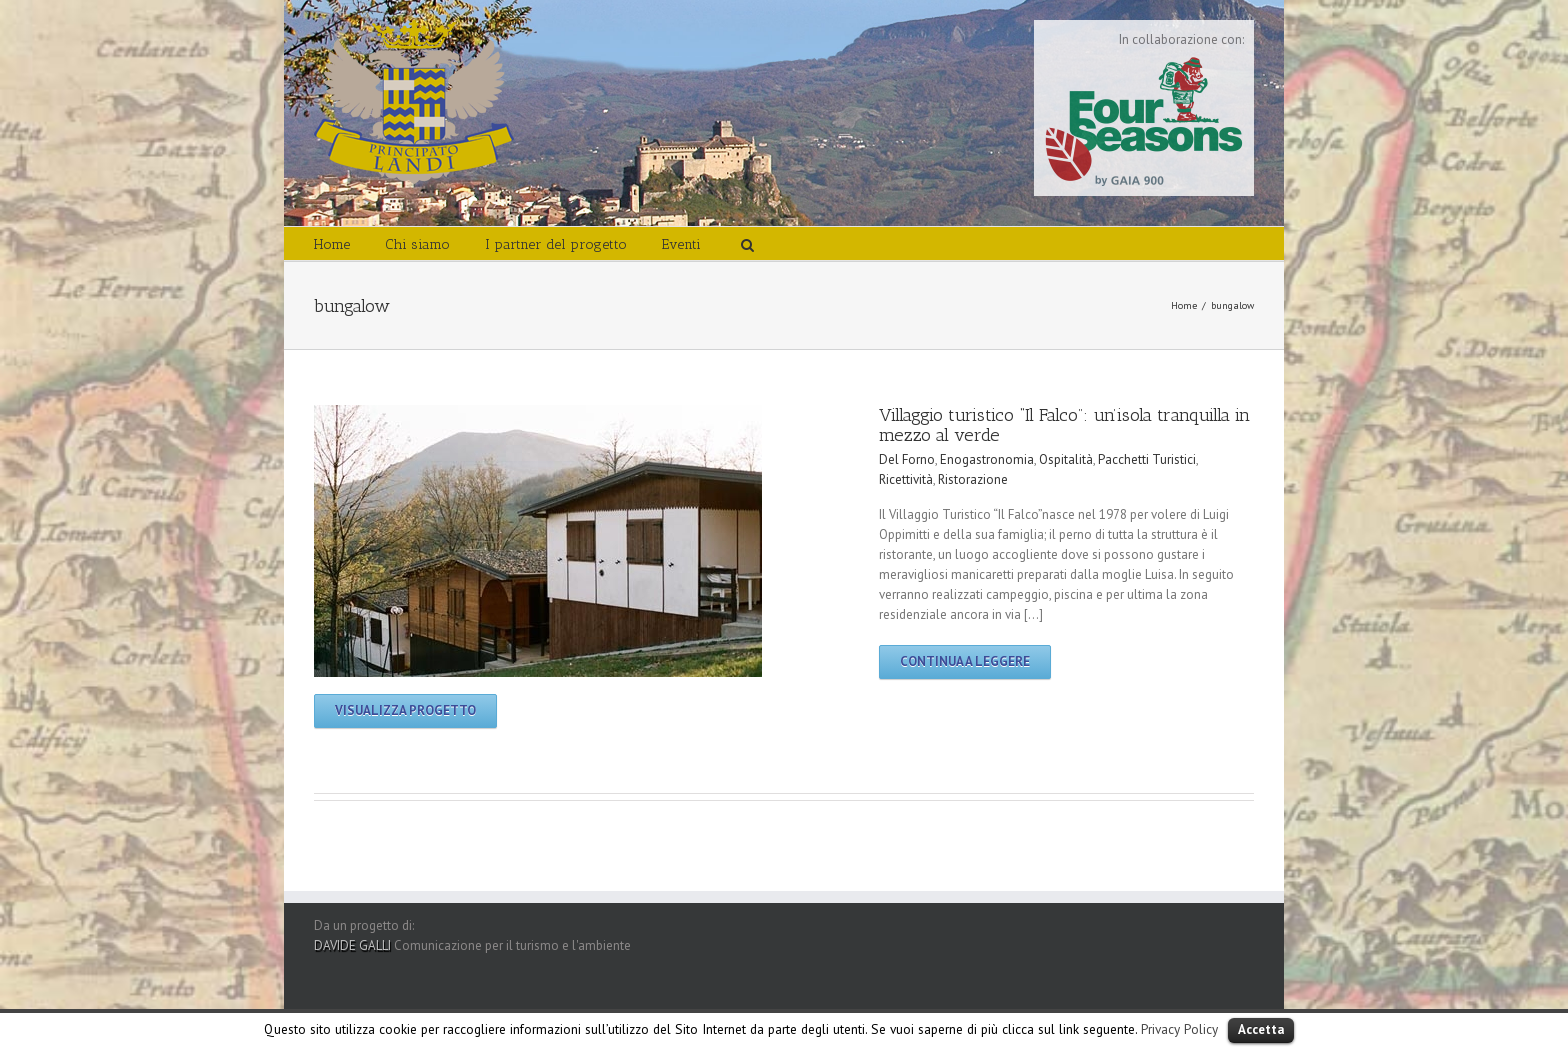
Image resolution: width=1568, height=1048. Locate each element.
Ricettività (906, 479)
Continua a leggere (965, 661)
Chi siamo (417, 244)
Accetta (1261, 1029)
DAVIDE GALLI (352, 945)
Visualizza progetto (405, 710)
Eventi (681, 244)
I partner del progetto (556, 244)
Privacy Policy (1179, 1029)
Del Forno (907, 459)
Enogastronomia (987, 459)
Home (332, 244)
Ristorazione (973, 479)
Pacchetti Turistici (1147, 459)
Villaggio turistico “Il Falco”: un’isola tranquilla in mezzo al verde (1064, 425)
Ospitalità (1066, 459)
